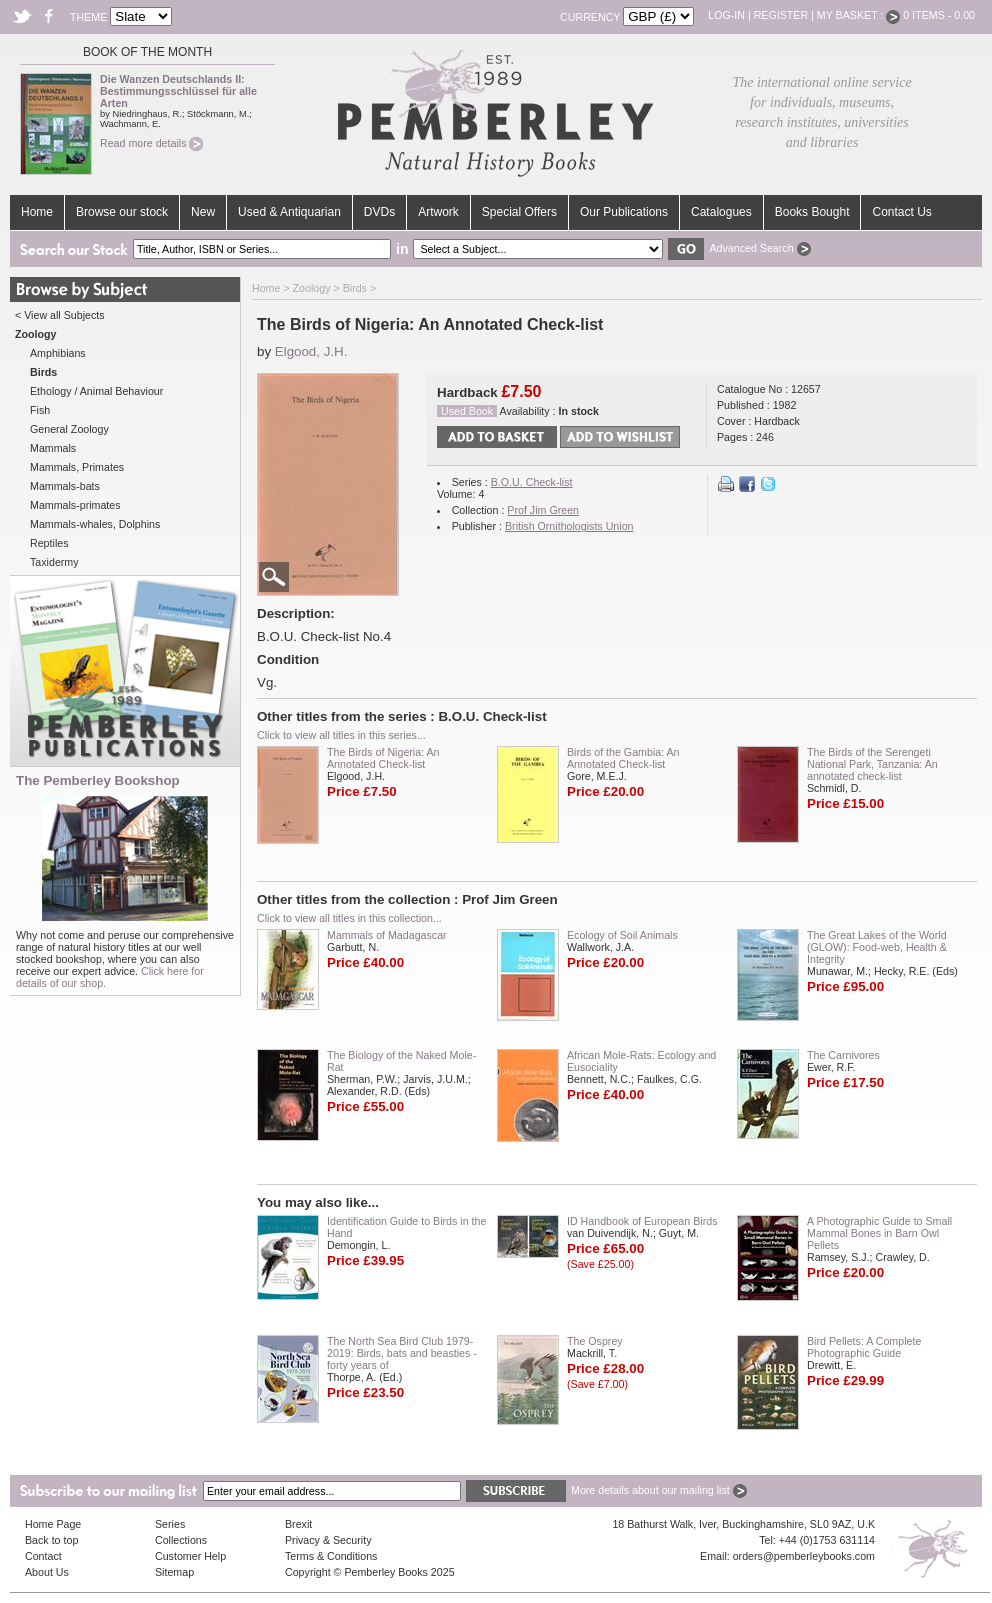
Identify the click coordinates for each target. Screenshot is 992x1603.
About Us (47, 1572)
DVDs (379, 212)
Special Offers (519, 212)
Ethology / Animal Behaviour (96, 391)
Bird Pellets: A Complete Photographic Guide (864, 1347)
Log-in (726, 15)
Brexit (298, 1524)
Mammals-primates (75, 505)
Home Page (53, 1524)
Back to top (51, 1540)
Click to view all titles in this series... (341, 735)
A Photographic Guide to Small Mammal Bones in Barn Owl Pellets (879, 1233)
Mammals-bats (65, 486)
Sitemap (174, 1572)
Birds (355, 288)
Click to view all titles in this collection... (349, 918)
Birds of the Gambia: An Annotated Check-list (623, 758)
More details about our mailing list (659, 1490)
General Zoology (69, 429)
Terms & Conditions (331, 1556)
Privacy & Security (328, 1540)
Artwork (438, 212)
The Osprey (595, 1341)
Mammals (53, 448)
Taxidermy (54, 562)
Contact (43, 1556)
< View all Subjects (60, 315)
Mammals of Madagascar (387, 935)
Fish (40, 410)
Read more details (151, 143)
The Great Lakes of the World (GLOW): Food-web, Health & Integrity (877, 947)
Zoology (312, 288)
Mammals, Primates (77, 467)
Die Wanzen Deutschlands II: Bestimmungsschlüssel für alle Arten (178, 91)
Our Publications (624, 212)
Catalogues (721, 212)
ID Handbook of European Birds (642, 1221)
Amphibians (58, 353)
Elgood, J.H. (311, 351)
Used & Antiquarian (289, 212)
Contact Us (901, 212)
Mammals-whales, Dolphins (95, 524)
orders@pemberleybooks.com (804, 1556)
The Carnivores (843, 1055)
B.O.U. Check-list (532, 482)
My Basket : (859, 15)
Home (37, 212)
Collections (181, 1540)
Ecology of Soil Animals (622, 935)
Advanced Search (759, 248)
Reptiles (49, 543)
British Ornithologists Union (569, 526)
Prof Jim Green (543, 510)
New (203, 212)
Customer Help (190, 1556)
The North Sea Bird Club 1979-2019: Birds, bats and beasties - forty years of (402, 1353)
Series (170, 1524)
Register (781, 15)
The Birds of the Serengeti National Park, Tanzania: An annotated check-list (872, 764)
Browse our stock (122, 212)
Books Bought (812, 212)
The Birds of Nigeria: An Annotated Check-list (383, 758)
